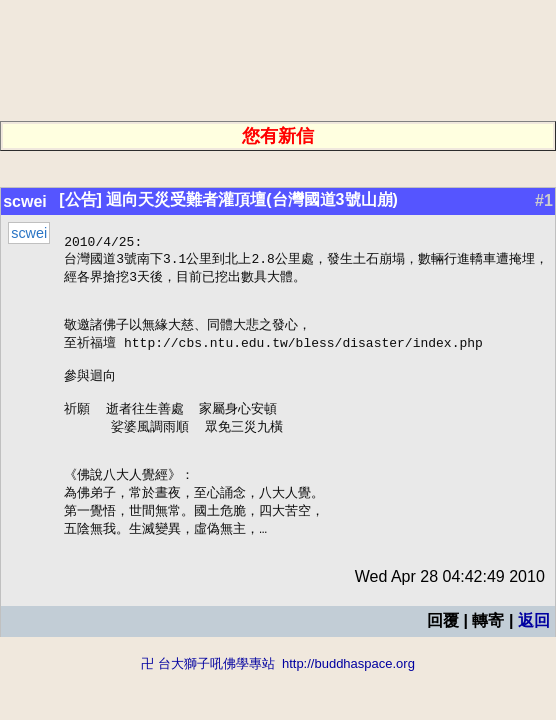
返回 (534, 652)
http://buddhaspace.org (348, 695)
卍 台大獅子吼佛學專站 (208, 695)
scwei (25, 201)
